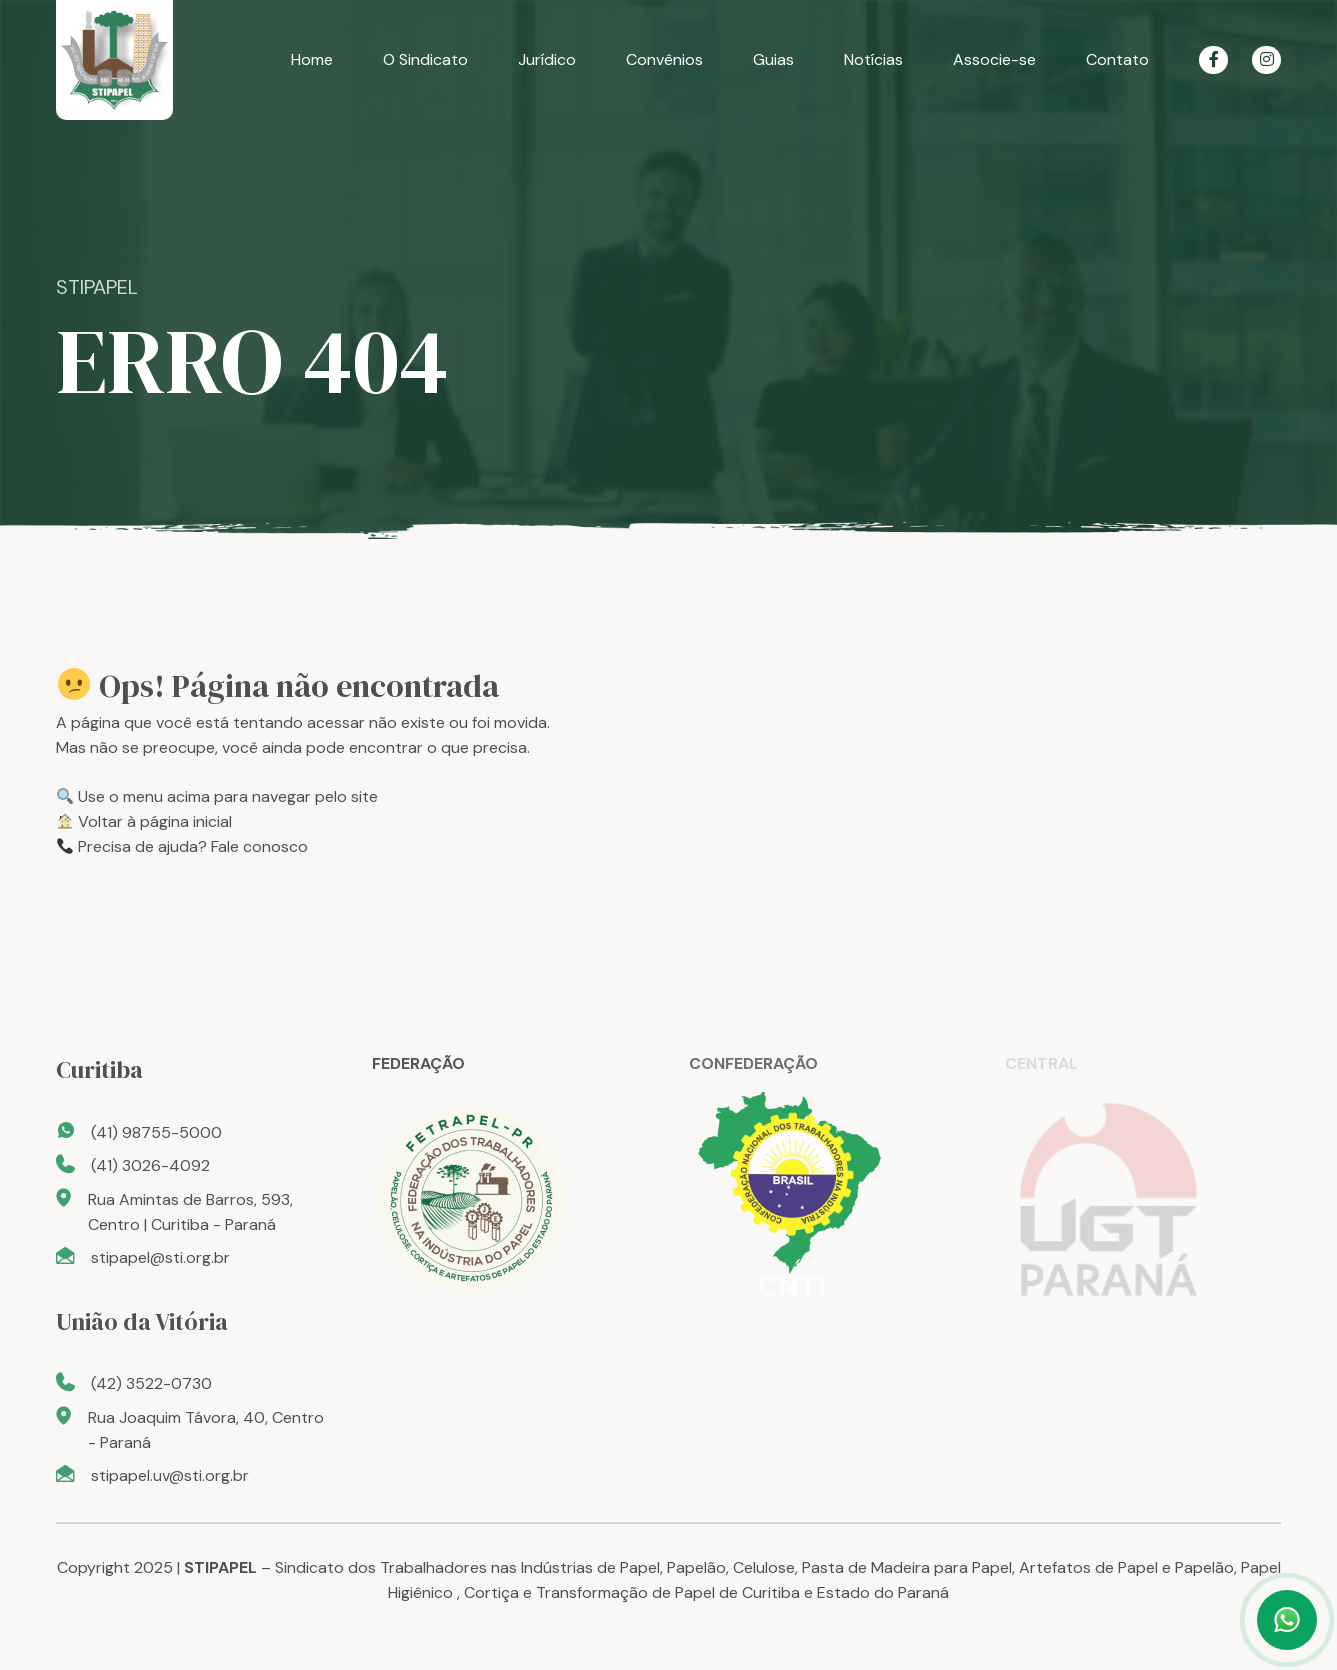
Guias (773, 59)
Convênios (664, 59)
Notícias (873, 59)
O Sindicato (425, 59)
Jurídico (547, 59)
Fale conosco (259, 846)
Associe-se (994, 59)
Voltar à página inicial (155, 821)
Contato (1117, 59)
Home (312, 59)
